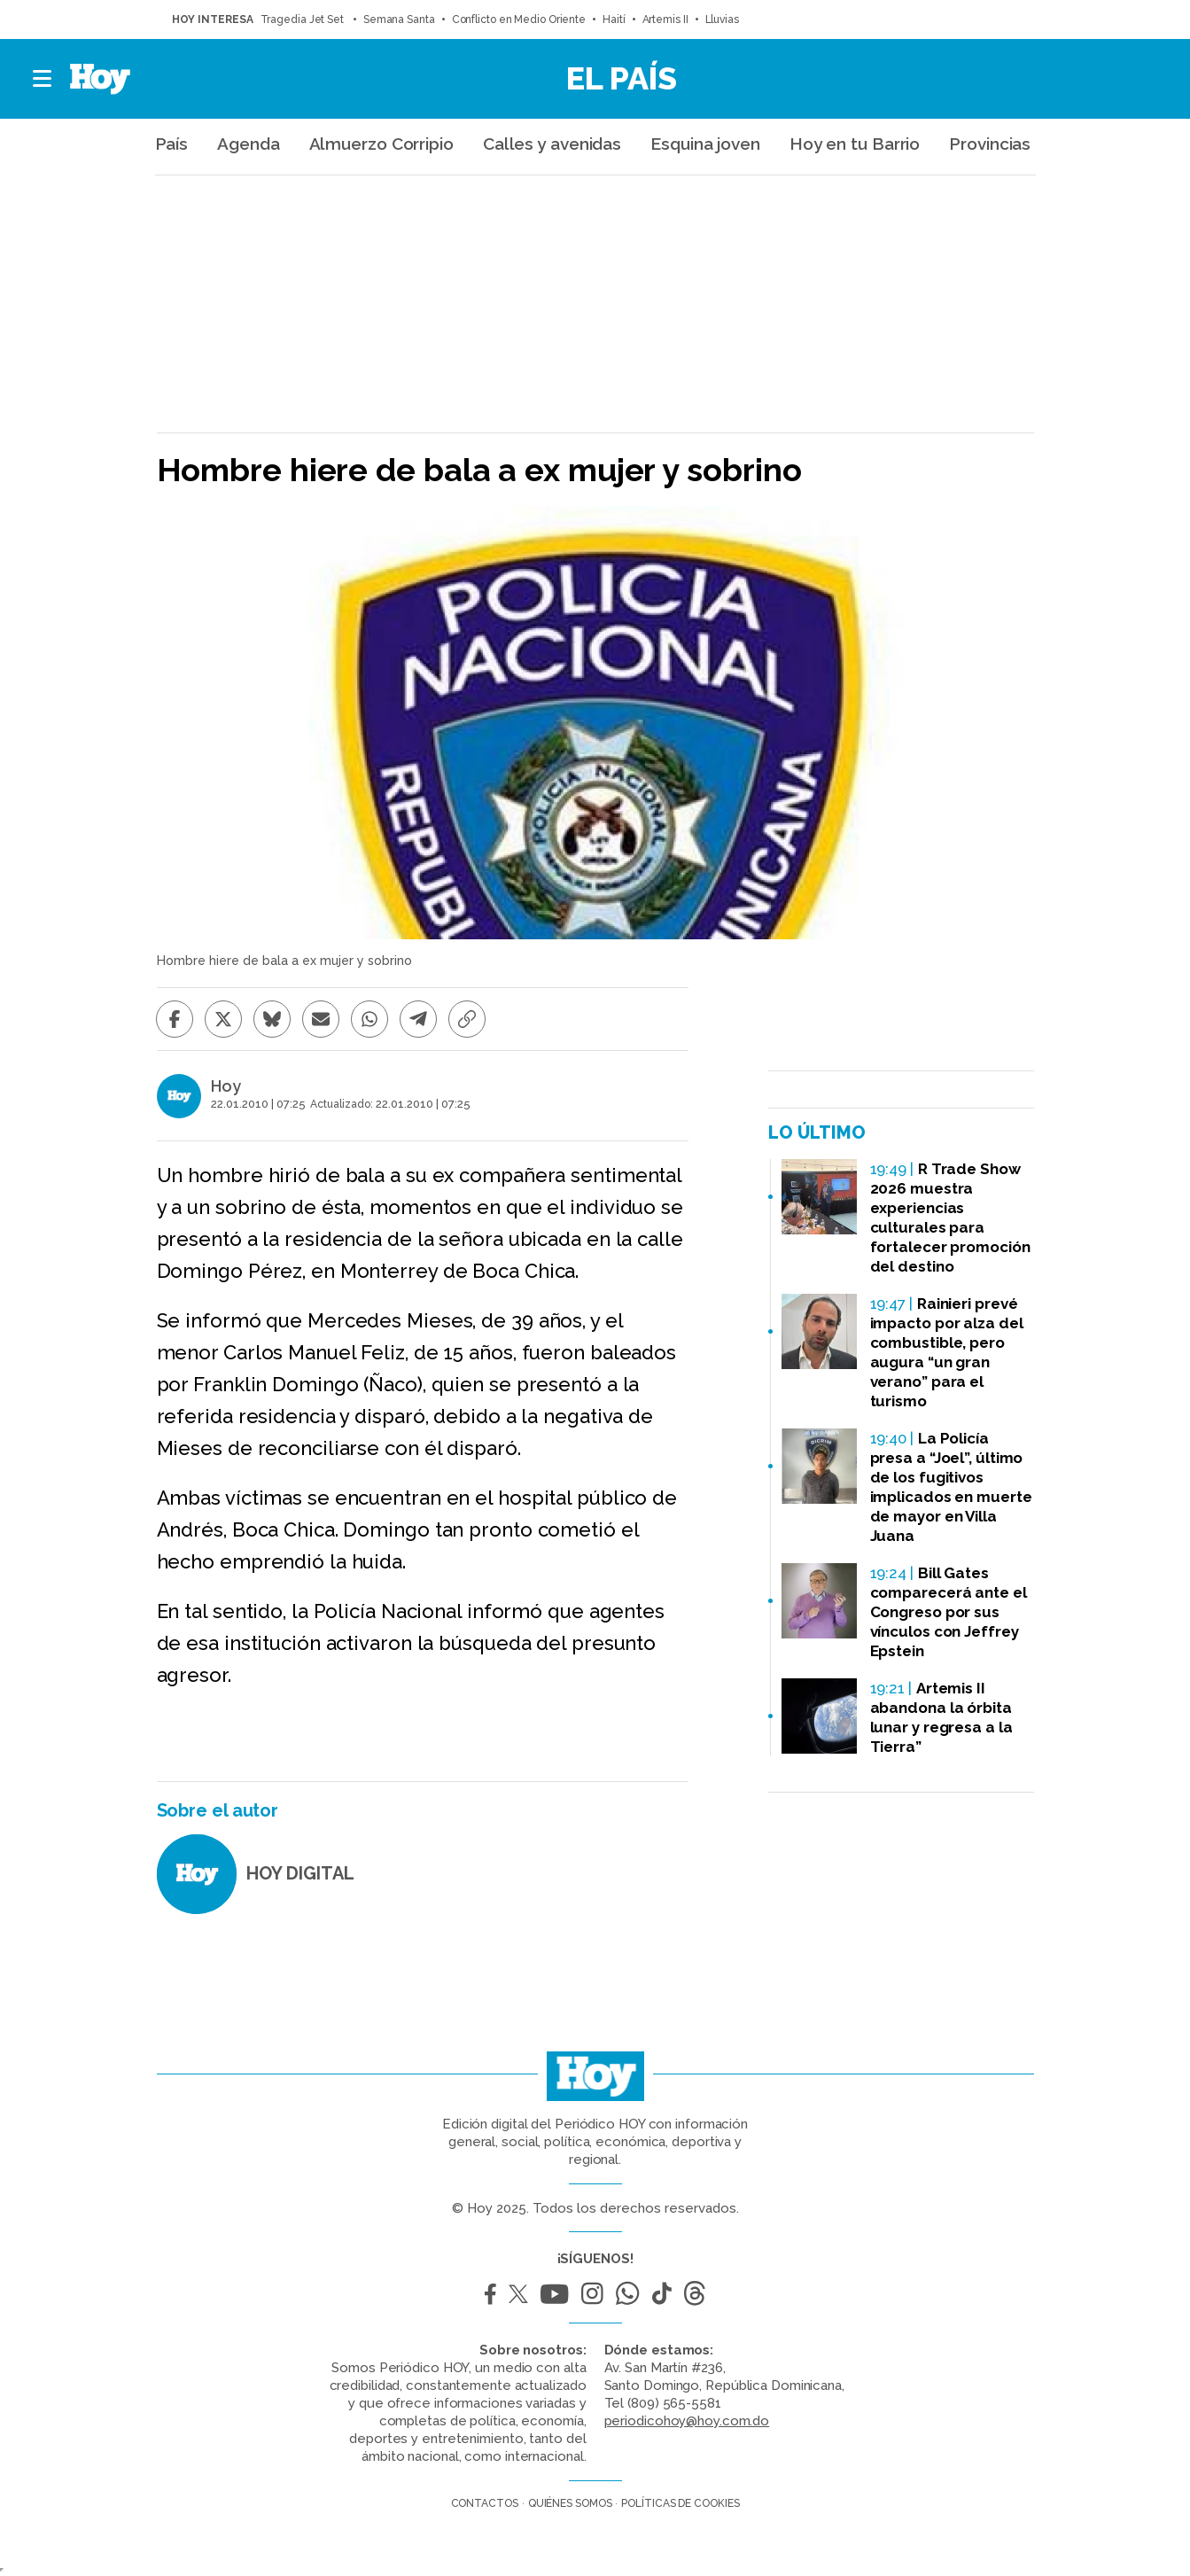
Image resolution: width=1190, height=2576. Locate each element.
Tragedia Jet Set (303, 19)
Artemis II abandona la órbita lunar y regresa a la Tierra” (941, 1717)
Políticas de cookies (680, 2503)
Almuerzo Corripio (381, 143)
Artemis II (665, 19)
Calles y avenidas (552, 143)
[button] (43, 79)
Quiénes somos (570, 2503)
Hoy (226, 1086)
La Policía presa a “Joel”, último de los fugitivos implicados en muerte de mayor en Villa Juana (951, 1487)
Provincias (990, 143)
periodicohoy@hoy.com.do (687, 2421)
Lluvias (722, 19)
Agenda (248, 143)
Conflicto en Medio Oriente (519, 19)
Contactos (484, 2503)
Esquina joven (705, 143)
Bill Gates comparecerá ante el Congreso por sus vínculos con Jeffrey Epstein (948, 1612)
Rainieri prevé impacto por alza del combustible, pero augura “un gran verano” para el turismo (946, 1352)
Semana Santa (399, 19)
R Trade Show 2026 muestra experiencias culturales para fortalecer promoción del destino (950, 1217)
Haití (614, 19)
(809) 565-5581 (674, 2403)
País (172, 143)
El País (621, 78)
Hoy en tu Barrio (854, 143)
